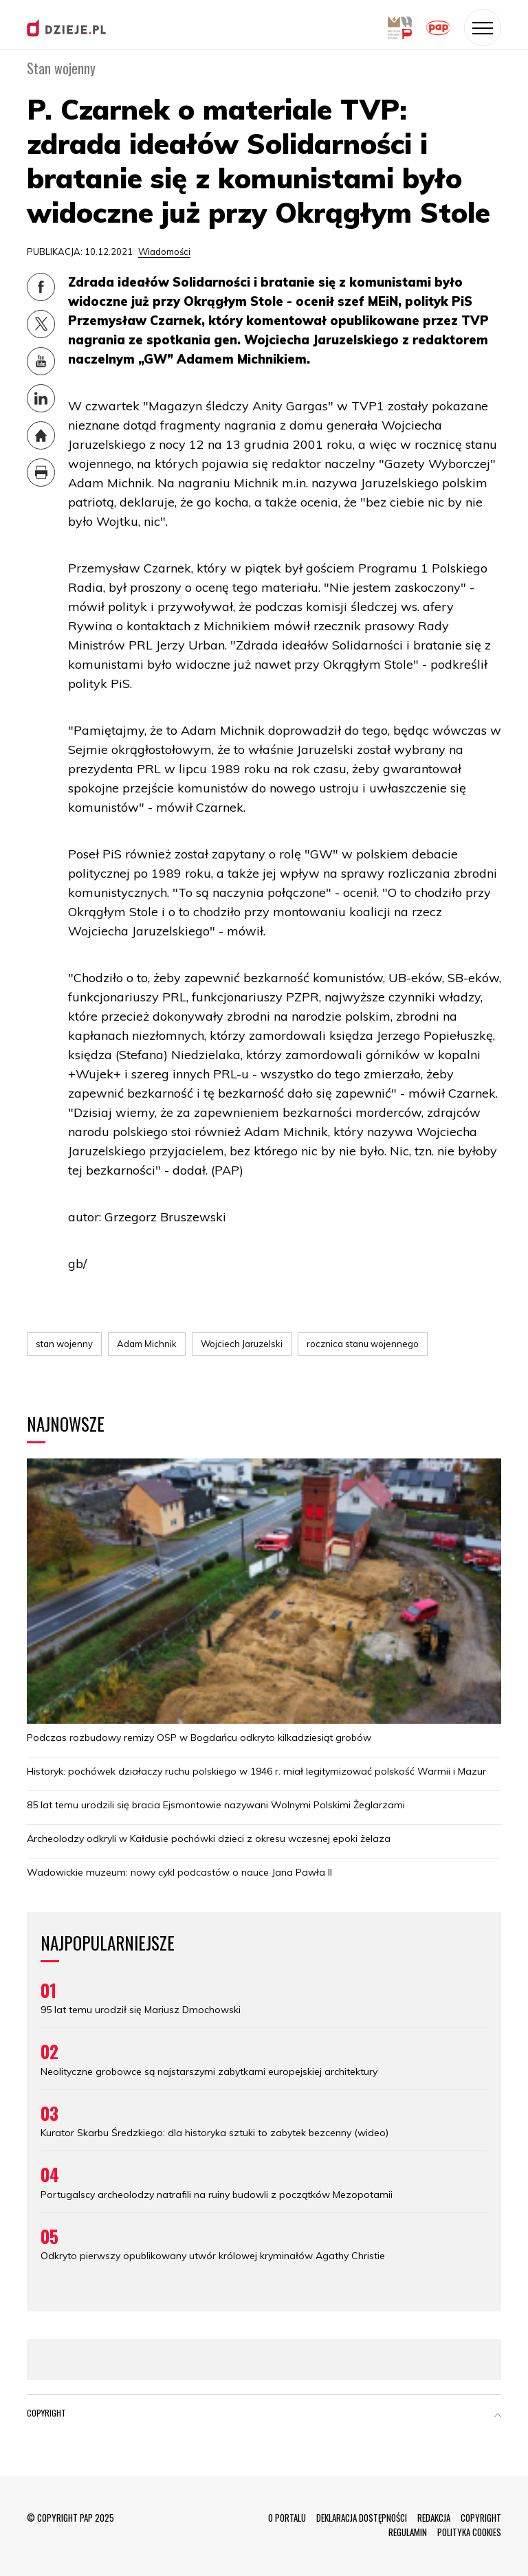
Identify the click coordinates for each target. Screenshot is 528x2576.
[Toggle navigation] (482, 27)
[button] (497, 2415)
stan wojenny (64, 1343)
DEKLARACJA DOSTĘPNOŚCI (361, 2517)
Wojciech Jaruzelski (242, 1343)
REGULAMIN (407, 2532)
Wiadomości (164, 251)
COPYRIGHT (481, 2517)
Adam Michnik (147, 1343)
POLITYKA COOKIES (469, 2532)
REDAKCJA (433, 2517)
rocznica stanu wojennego (363, 1343)
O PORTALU (287, 2517)
